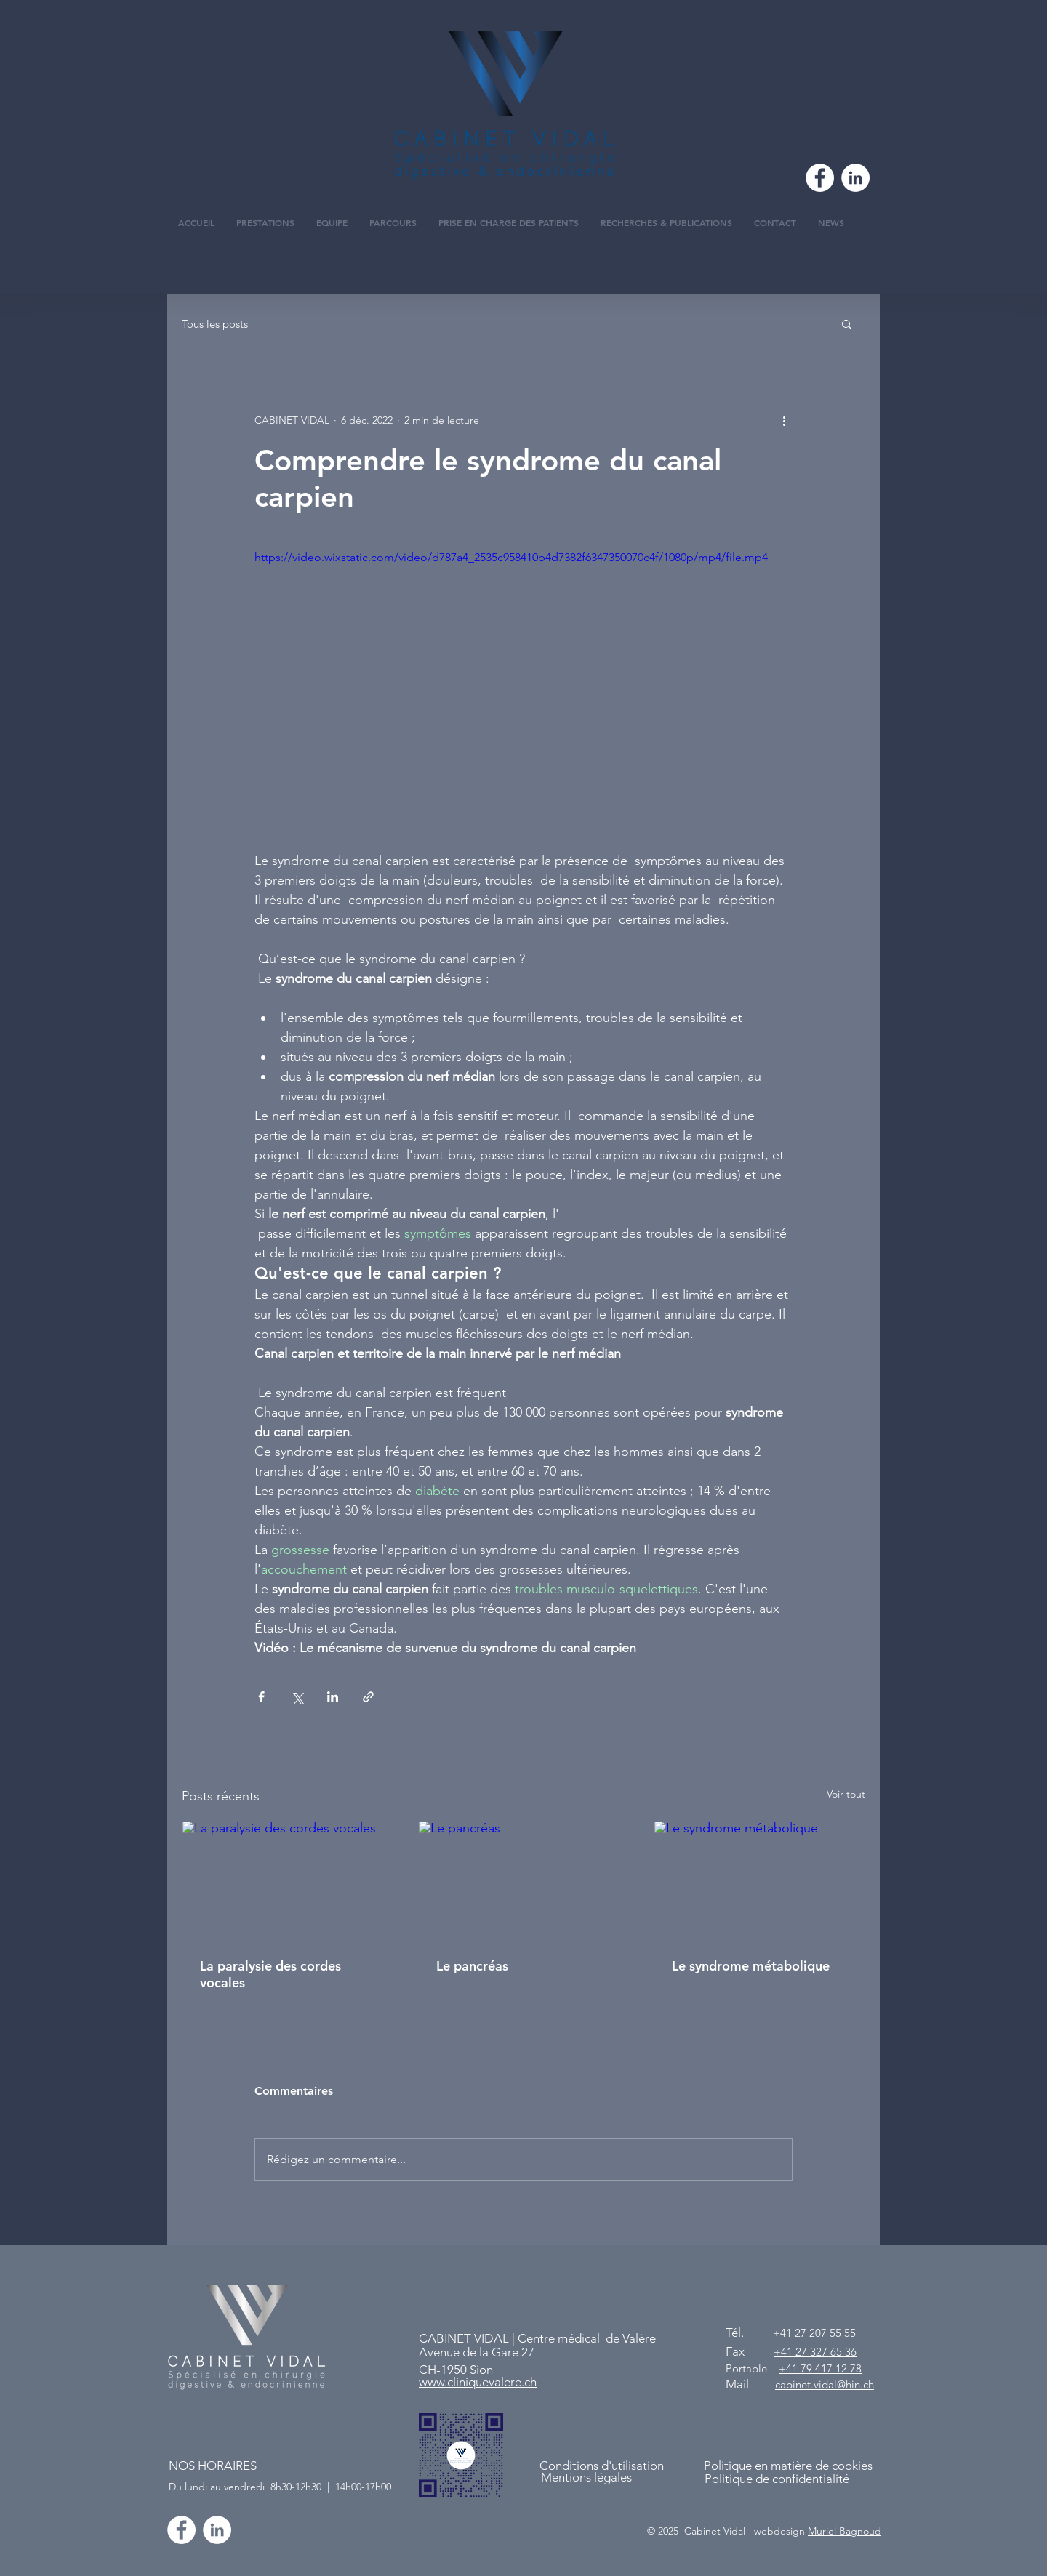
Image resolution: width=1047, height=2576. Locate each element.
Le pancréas (472, 1965)
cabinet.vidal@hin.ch (824, 2384)
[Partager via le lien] (368, 1697)
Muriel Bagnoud (844, 2530)
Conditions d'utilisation (601, 2465)
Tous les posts (215, 324)
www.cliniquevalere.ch (478, 2382)
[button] (847, 323)
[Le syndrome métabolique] (759, 1880)
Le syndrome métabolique (751, 1965)
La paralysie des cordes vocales (270, 1974)
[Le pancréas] (524, 1880)
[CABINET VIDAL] (217, 2530)
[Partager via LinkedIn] (333, 1697)
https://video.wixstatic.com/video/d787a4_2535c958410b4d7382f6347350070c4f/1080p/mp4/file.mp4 (511, 557)
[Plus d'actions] (784, 420)
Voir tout (846, 1793)
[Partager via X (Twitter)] (297, 1697)
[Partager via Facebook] (261, 1697)
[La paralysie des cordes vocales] (287, 1880)
